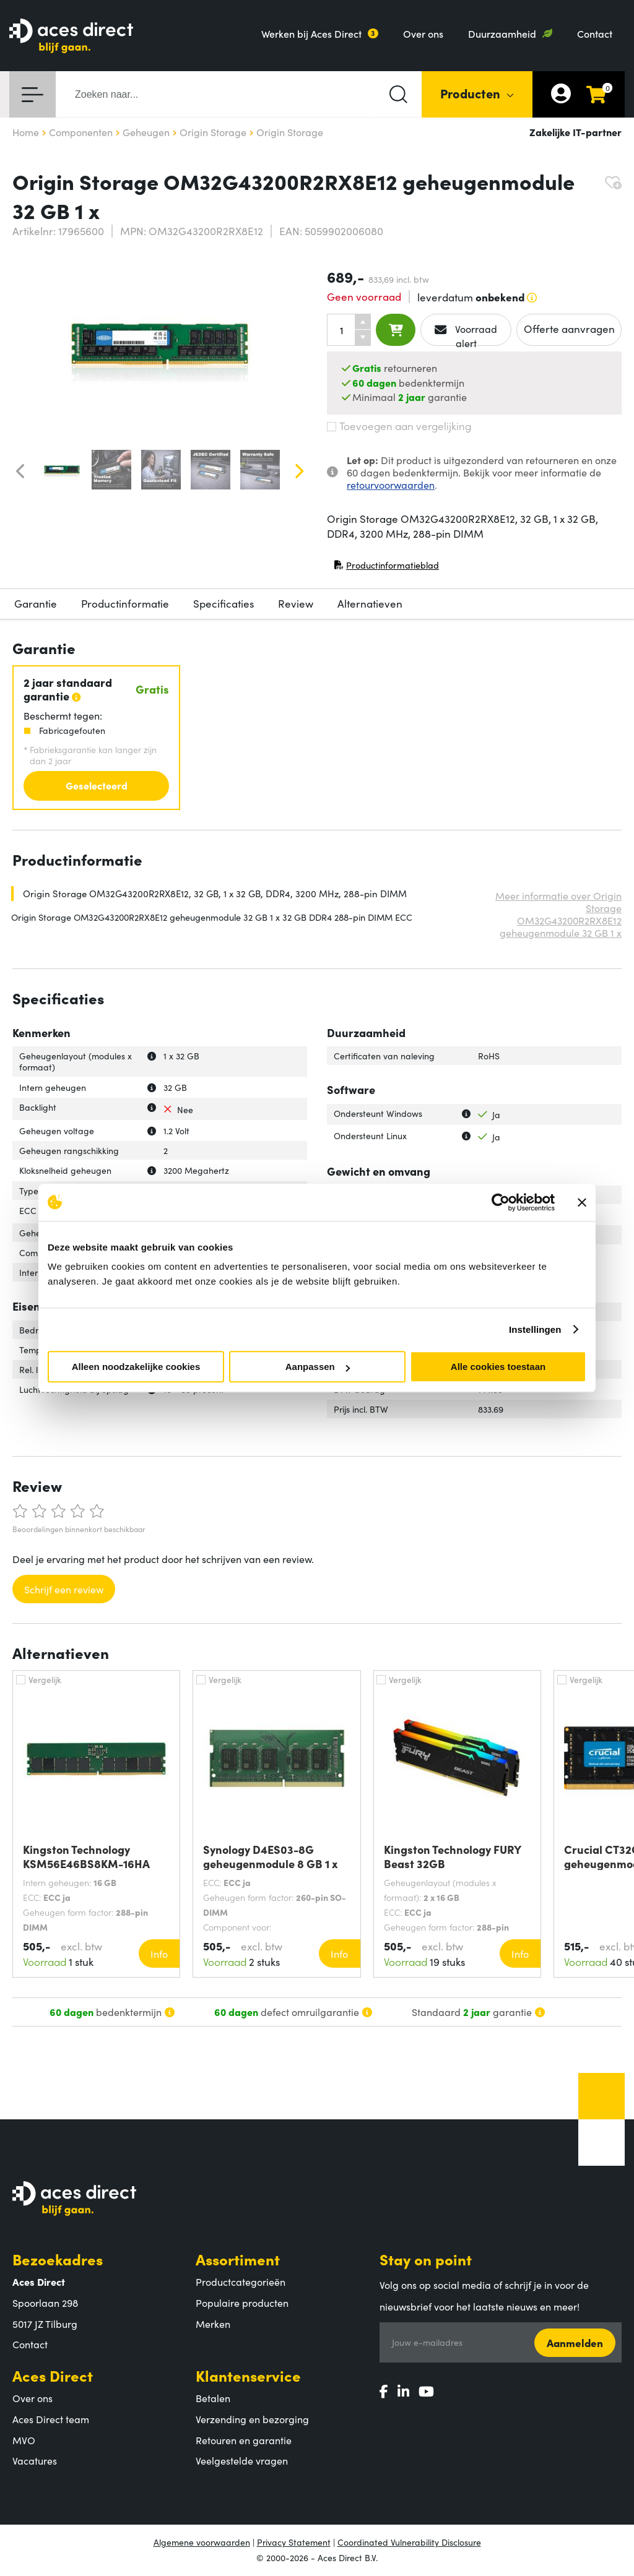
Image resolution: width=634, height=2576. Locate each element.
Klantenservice (248, 2375)
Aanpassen (317, 1366)
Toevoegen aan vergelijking (399, 425)
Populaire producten (242, 2302)
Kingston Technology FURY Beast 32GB (452, 1856)
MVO (23, 2440)
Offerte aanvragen (569, 328)
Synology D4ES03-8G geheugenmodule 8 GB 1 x (270, 1856)
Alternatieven (369, 603)
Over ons (423, 33)
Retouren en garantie (244, 2440)
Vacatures (34, 2460)
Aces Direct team (50, 2419)
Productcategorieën (240, 2281)
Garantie (35, 603)
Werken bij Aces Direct (311, 33)
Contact (594, 33)
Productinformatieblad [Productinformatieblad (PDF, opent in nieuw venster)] (386, 568)
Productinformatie (125, 603)
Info (159, 1953)
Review (295, 603)
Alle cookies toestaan (498, 1366)
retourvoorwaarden (391, 484)
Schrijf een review (63, 1589)
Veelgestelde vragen (242, 2460)
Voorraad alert (466, 334)
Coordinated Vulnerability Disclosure (409, 2542)
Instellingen (535, 1329)
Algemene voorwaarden (202, 2542)
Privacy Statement (294, 2542)
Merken (213, 2323)
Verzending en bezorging (252, 2419)
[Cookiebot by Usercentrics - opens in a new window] (500, 1202)
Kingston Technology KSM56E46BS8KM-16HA (86, 1856)
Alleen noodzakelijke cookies (136, 1366)
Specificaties (223, 603)
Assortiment (238, 2259)
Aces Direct (52, 2375)
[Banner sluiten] (582, 1202)
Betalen (213, 2398)
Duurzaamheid (502, 33)
